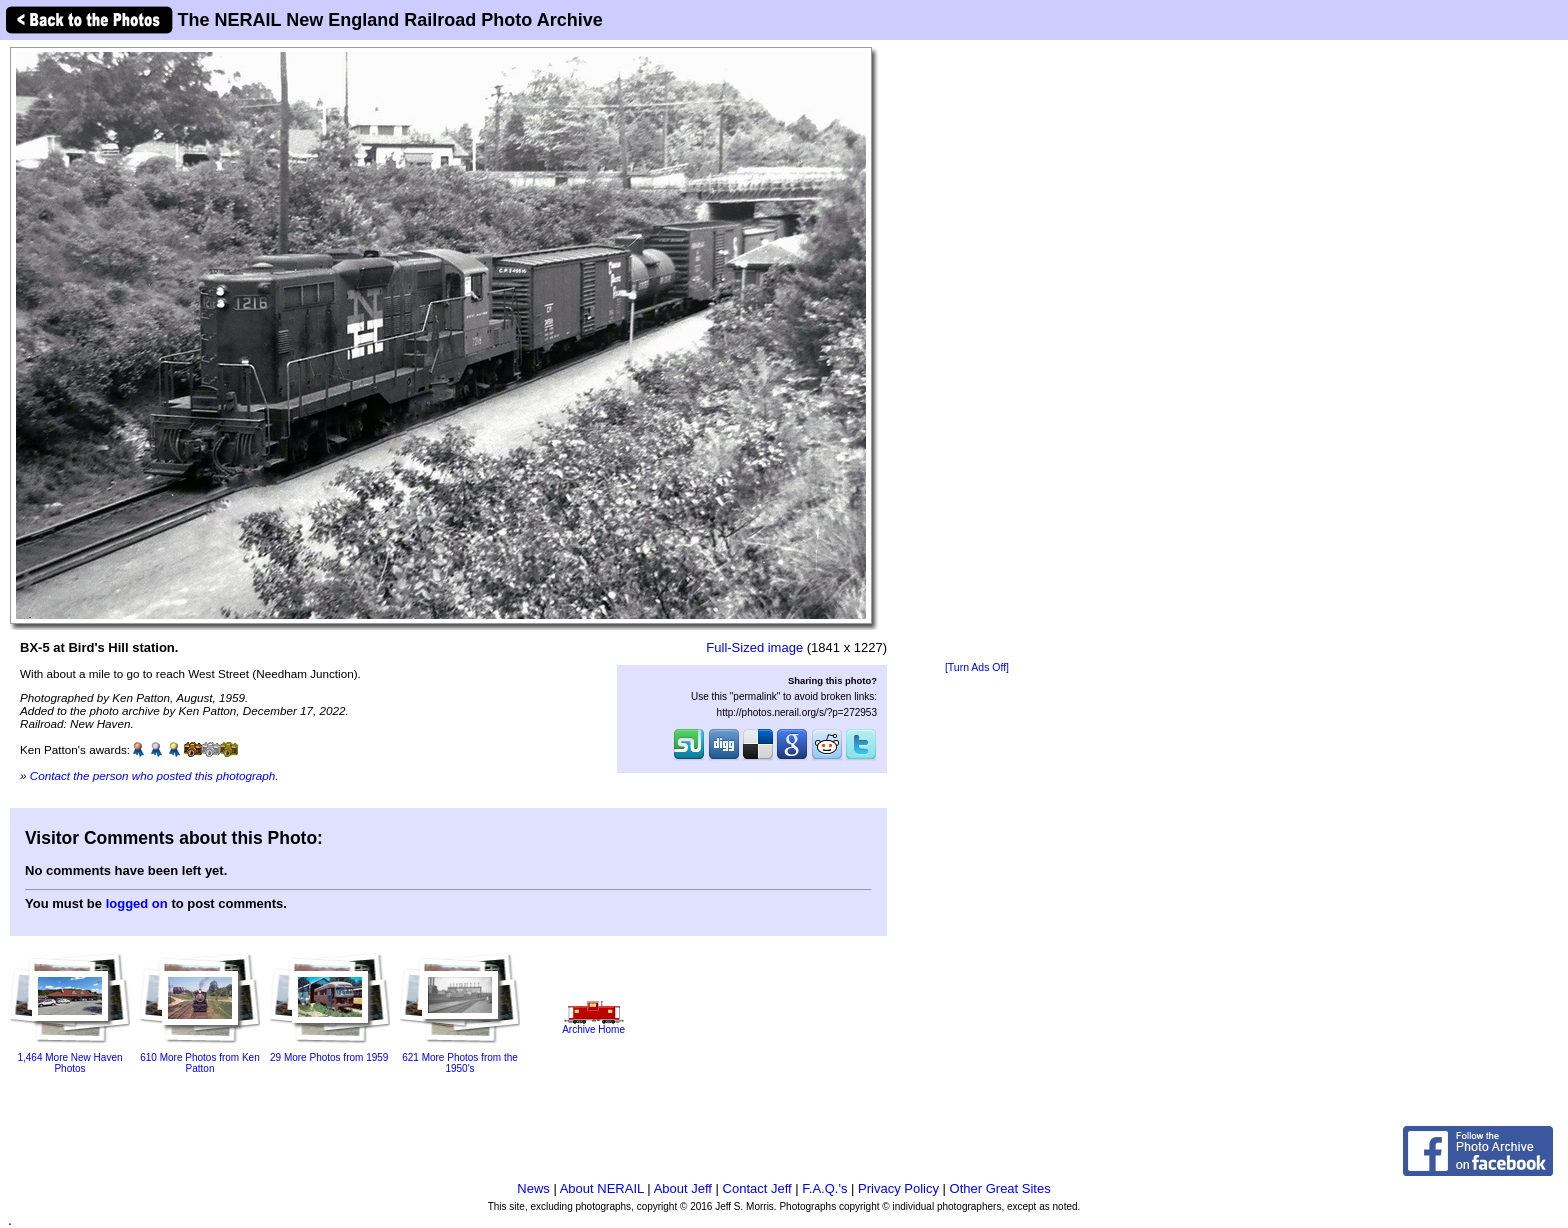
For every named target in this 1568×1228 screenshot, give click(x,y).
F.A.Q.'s (824, 1188)
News (533, 1188)
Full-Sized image (754, 647)
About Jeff (683, 1188)
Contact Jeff (757, 1188)
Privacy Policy (898, 1188)
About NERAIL (602, 1188)
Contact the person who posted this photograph (153, 775)
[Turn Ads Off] (977, 667)
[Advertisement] (977, 352)
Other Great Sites (1000, 1188)
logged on (137, 903)
